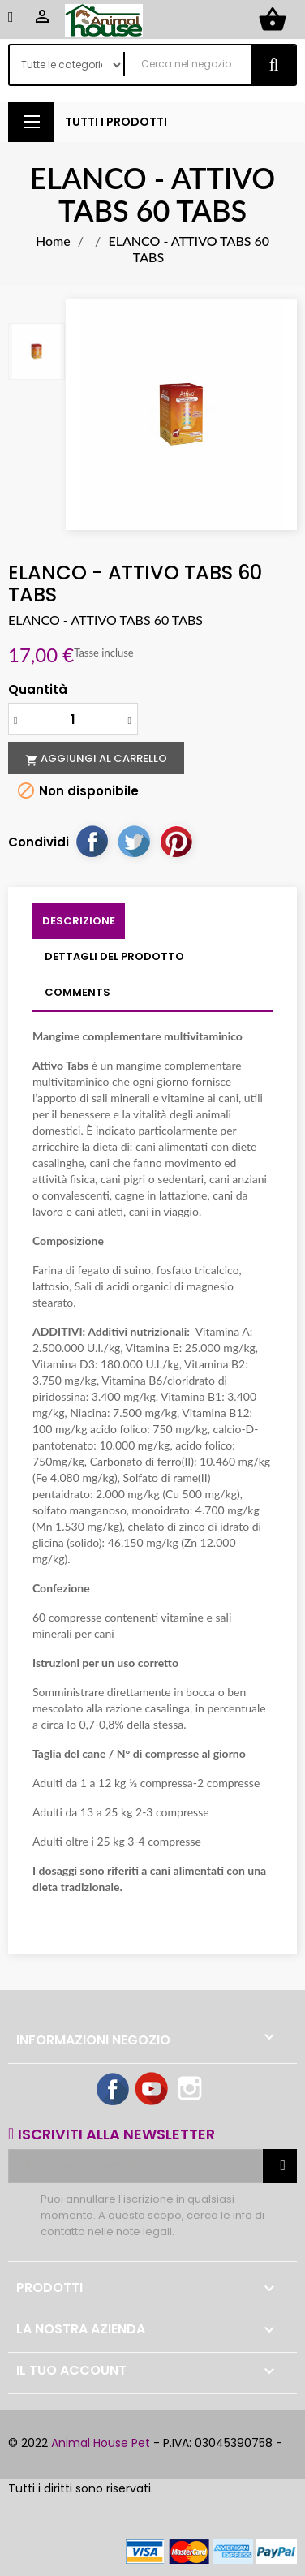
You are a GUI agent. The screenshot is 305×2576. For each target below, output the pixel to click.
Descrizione (78, 920)
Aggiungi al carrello (96, 759)
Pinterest (176, 841)
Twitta (134, 841)
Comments (77, 992)
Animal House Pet (100, 2443)
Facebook (113, 2090)
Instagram (191, 2090)
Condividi (91, 841)
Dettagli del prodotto (114, 956)
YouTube (152, 2090)
